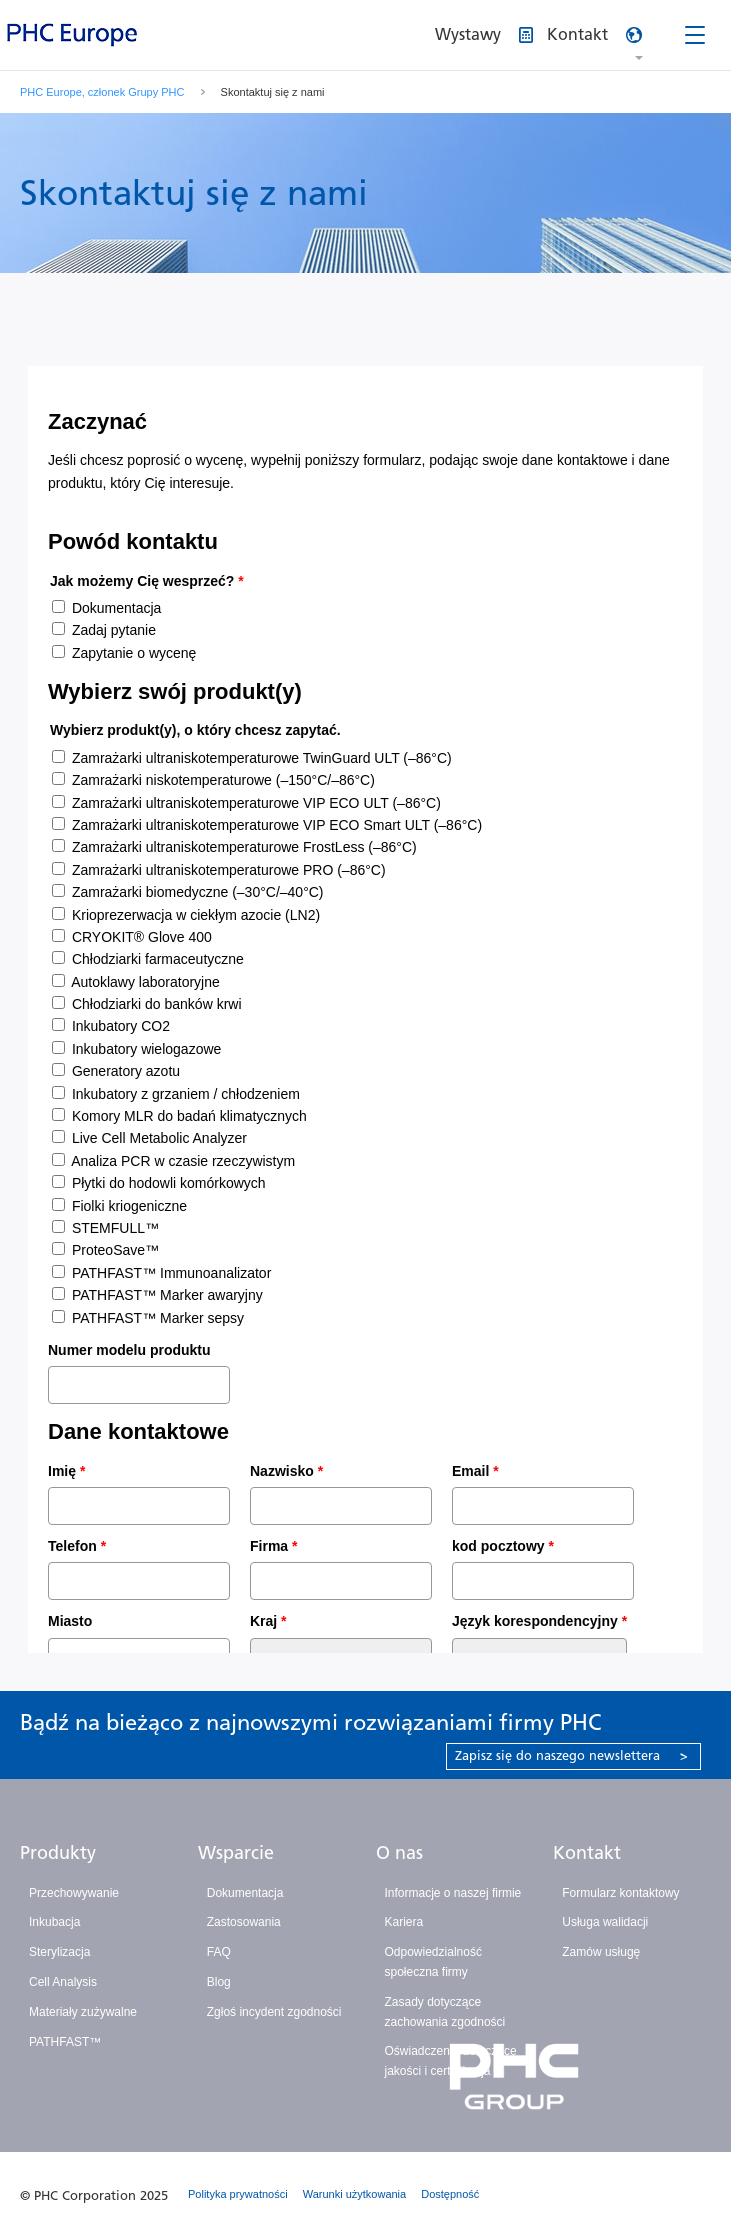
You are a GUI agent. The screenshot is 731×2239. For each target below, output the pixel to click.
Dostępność (450, 2194)
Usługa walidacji (605, 1922)
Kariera (404, 1922)
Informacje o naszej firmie (453, 1893)
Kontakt (587, 1853)
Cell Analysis (63, 1982)
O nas (399, 1853)
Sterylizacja (59, 1952)
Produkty (58, 1853)
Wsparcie (236, 1853)
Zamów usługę (601, 1952)
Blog (219, 1982)
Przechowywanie (74, 1893)
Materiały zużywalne (83, 2012)
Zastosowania (244, 1922)
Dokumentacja (245, 1893)
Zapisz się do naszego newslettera (571, 1755)
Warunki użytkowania (355, 2194)
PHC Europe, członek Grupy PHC (102, 92)
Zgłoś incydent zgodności (274, 2012)
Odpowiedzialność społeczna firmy (433, 1962)
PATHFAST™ (65, 2042)
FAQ (219, 1952)
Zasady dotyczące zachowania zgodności (445, 2012)
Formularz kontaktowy (620, 1893)
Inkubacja (54, 1922)
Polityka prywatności (238, 2194)
